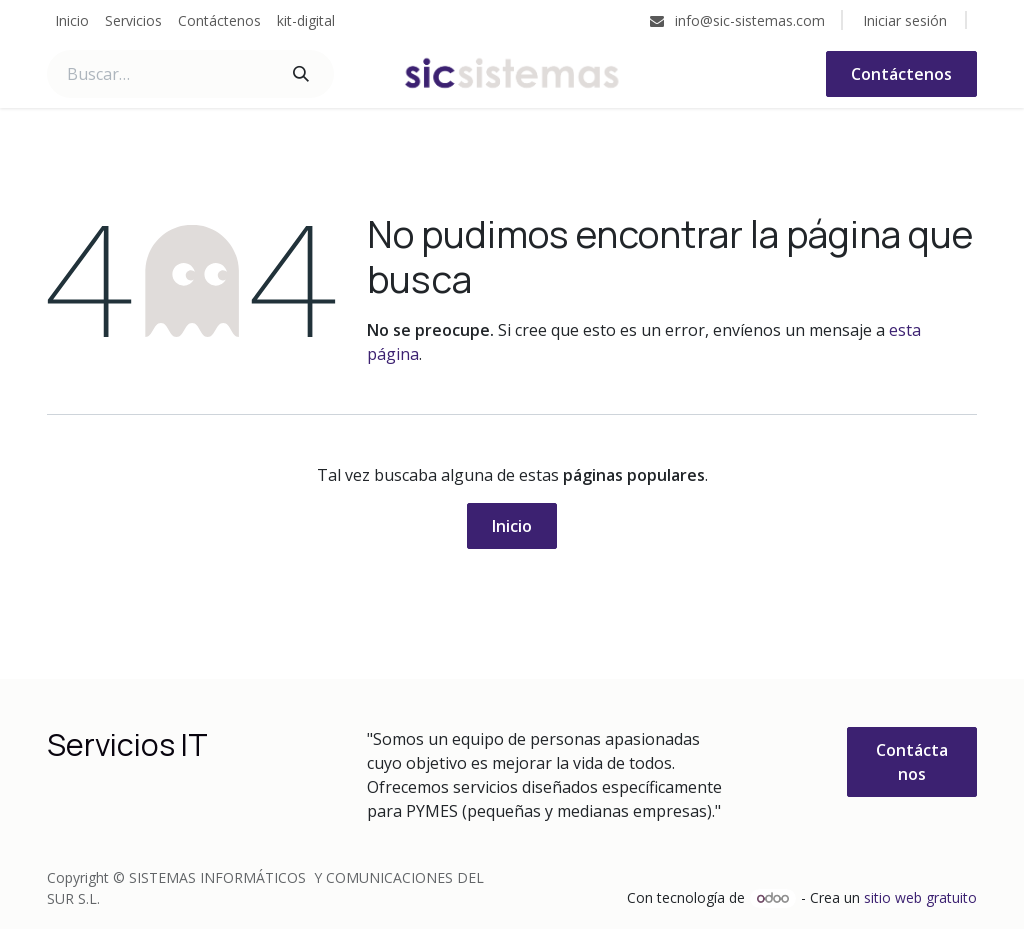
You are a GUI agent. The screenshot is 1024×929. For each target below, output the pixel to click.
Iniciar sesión (905, 20)
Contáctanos (912, 762)
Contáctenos (901, 74)
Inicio (512, 526)
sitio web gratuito (920, 897)
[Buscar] (301, 74)
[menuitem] (72, 20)
